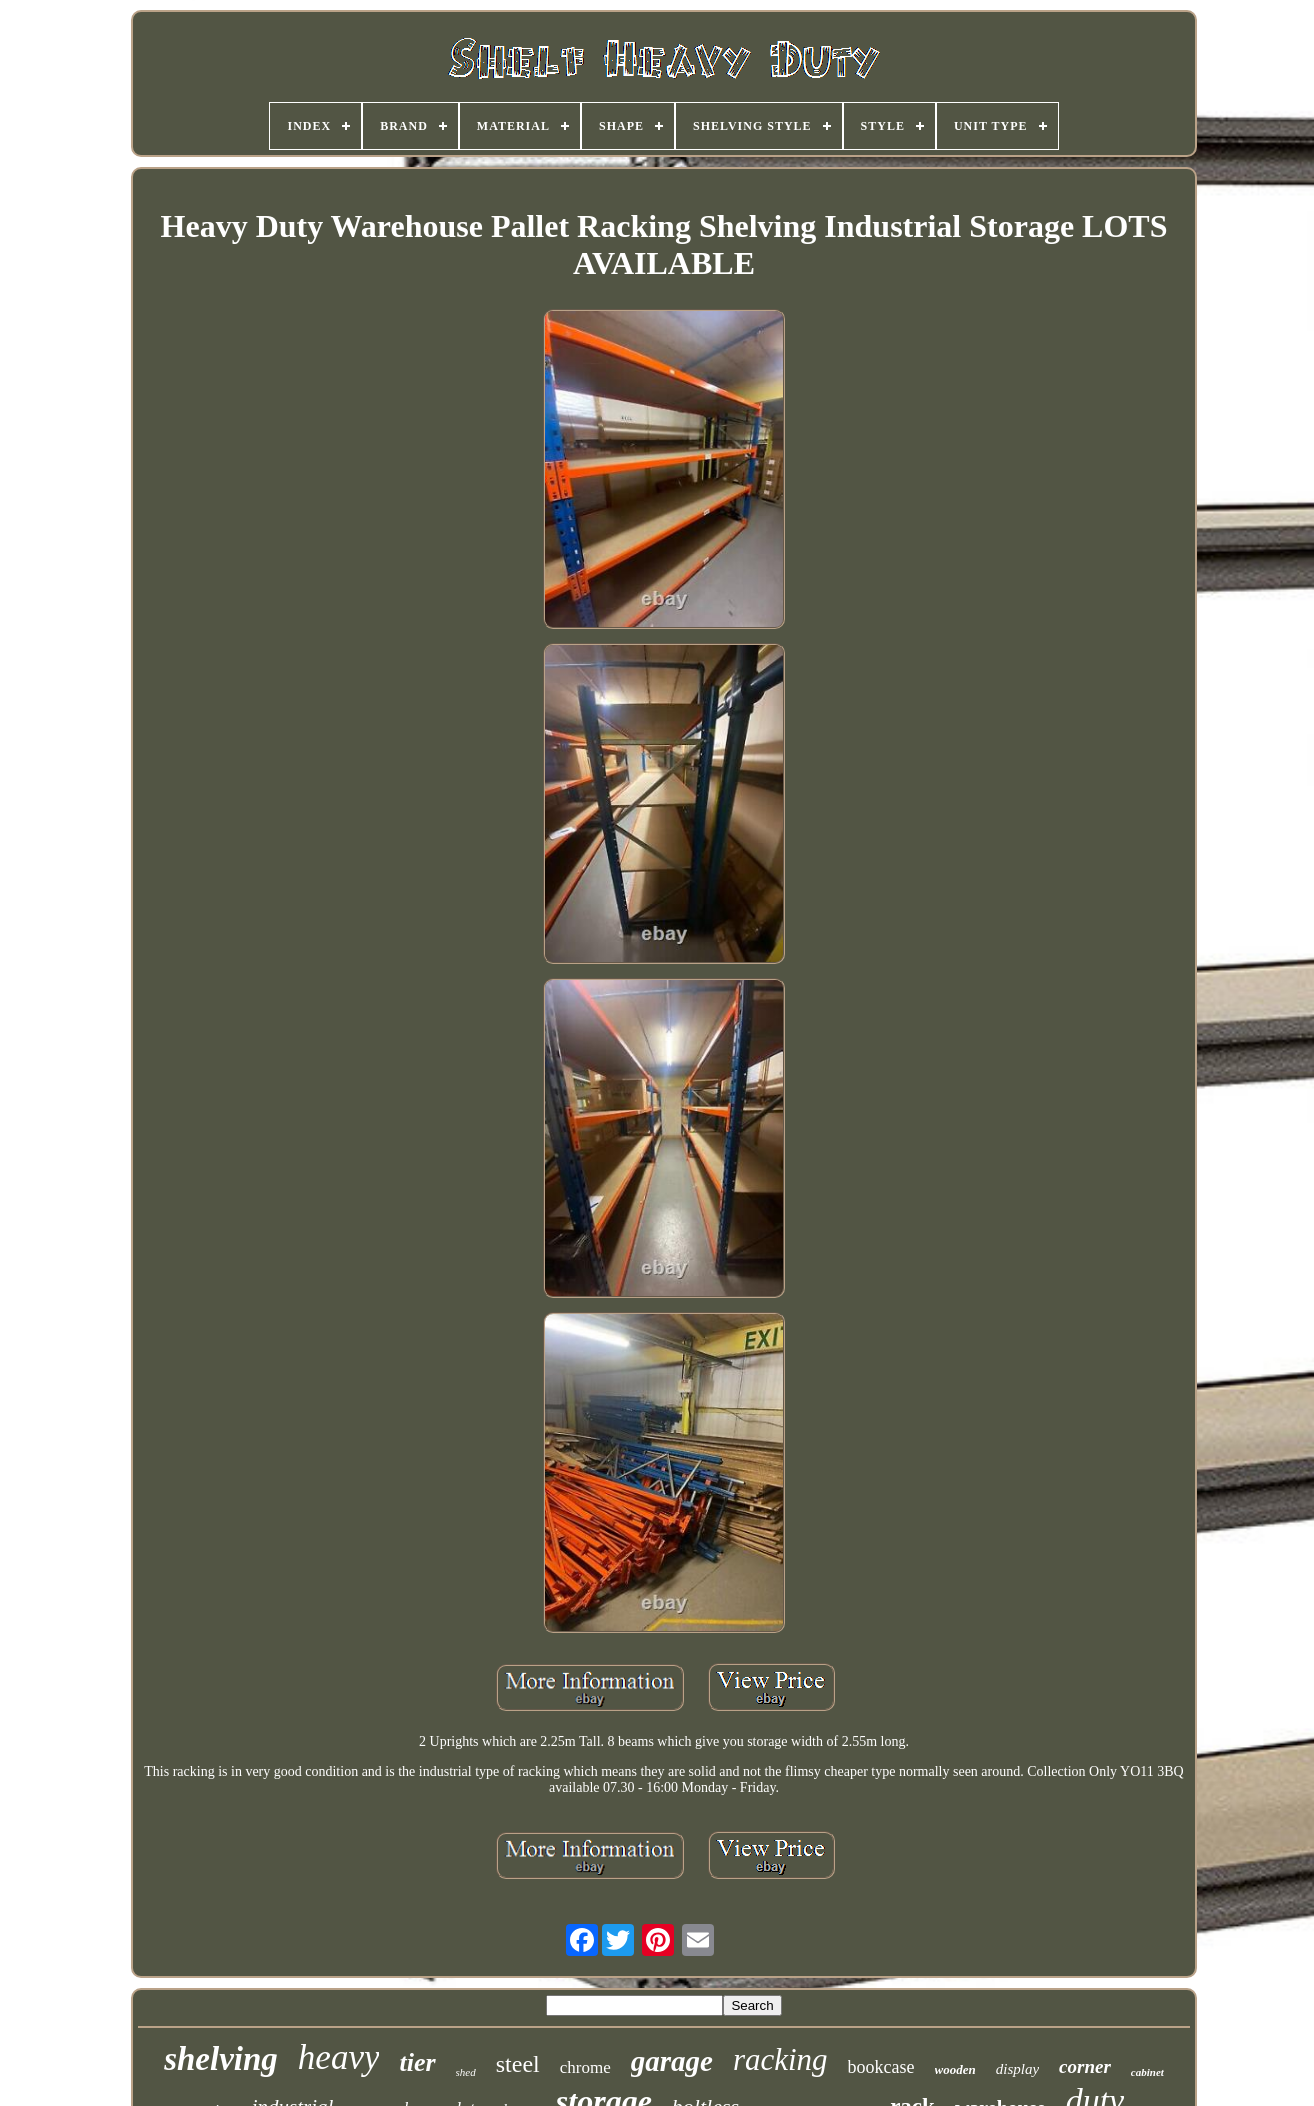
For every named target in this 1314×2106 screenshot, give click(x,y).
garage (672, 2061)
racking (780, 2059)
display (1017, 2069)
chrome (585, 2067)
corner (1085, 2066)
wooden (955, 2069)
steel (518, 2064)
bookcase (881, 2067)
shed (466, 2072)
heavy (339, 2057)
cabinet (1147, 2072)
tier (417, 2062)
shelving (221, 2059)
